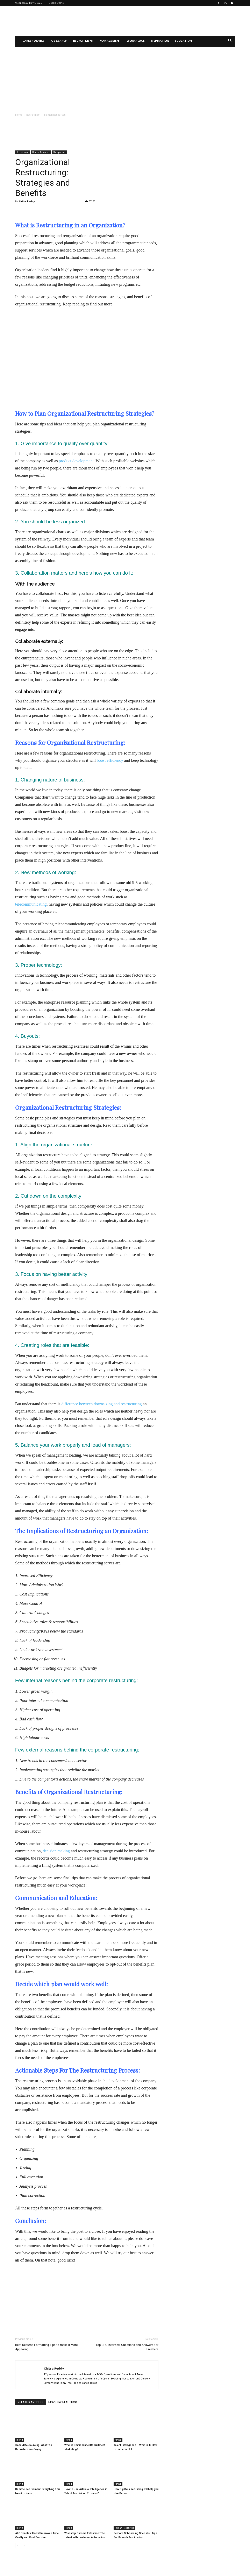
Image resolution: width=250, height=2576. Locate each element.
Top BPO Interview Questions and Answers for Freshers (127, 2347)
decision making (56, 1851)
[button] (230, 41)
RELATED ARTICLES (30, 2402)
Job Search (58, 41)
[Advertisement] (125, 77)
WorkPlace (136, 41)
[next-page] (24, 2545)
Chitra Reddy (27, 201)
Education (183, 41)
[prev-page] (17, 2545)
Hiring (19, 2439)
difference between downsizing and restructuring (101, 1404)
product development (76, 461)
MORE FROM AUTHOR (62, 2402)
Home (18, 114)
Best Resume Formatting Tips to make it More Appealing (46, 2347)
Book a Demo (56, 2)
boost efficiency (110, 760)
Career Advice (33, 41)
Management (110, 41)
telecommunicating (31, 904)
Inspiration (159, 41)
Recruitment (83, 41)
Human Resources (40, 152)
